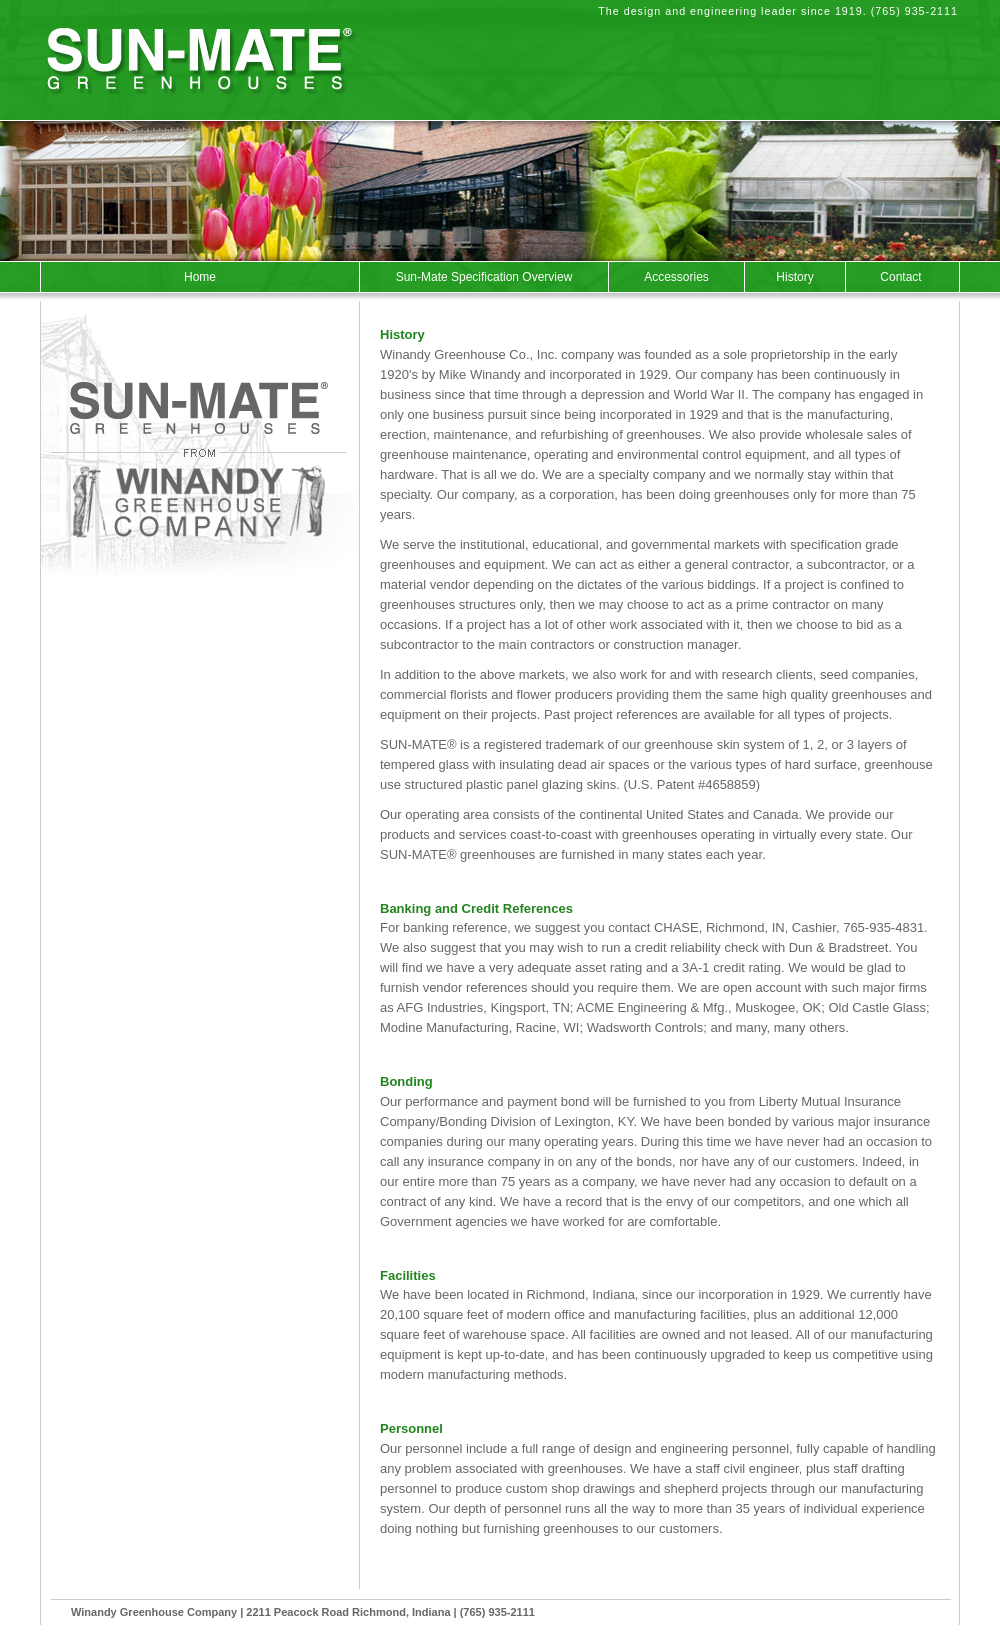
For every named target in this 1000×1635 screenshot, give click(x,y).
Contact (900, 277)
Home (200, 277)
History (794, 277)
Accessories (676, 277)
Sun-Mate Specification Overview (484, 277)
